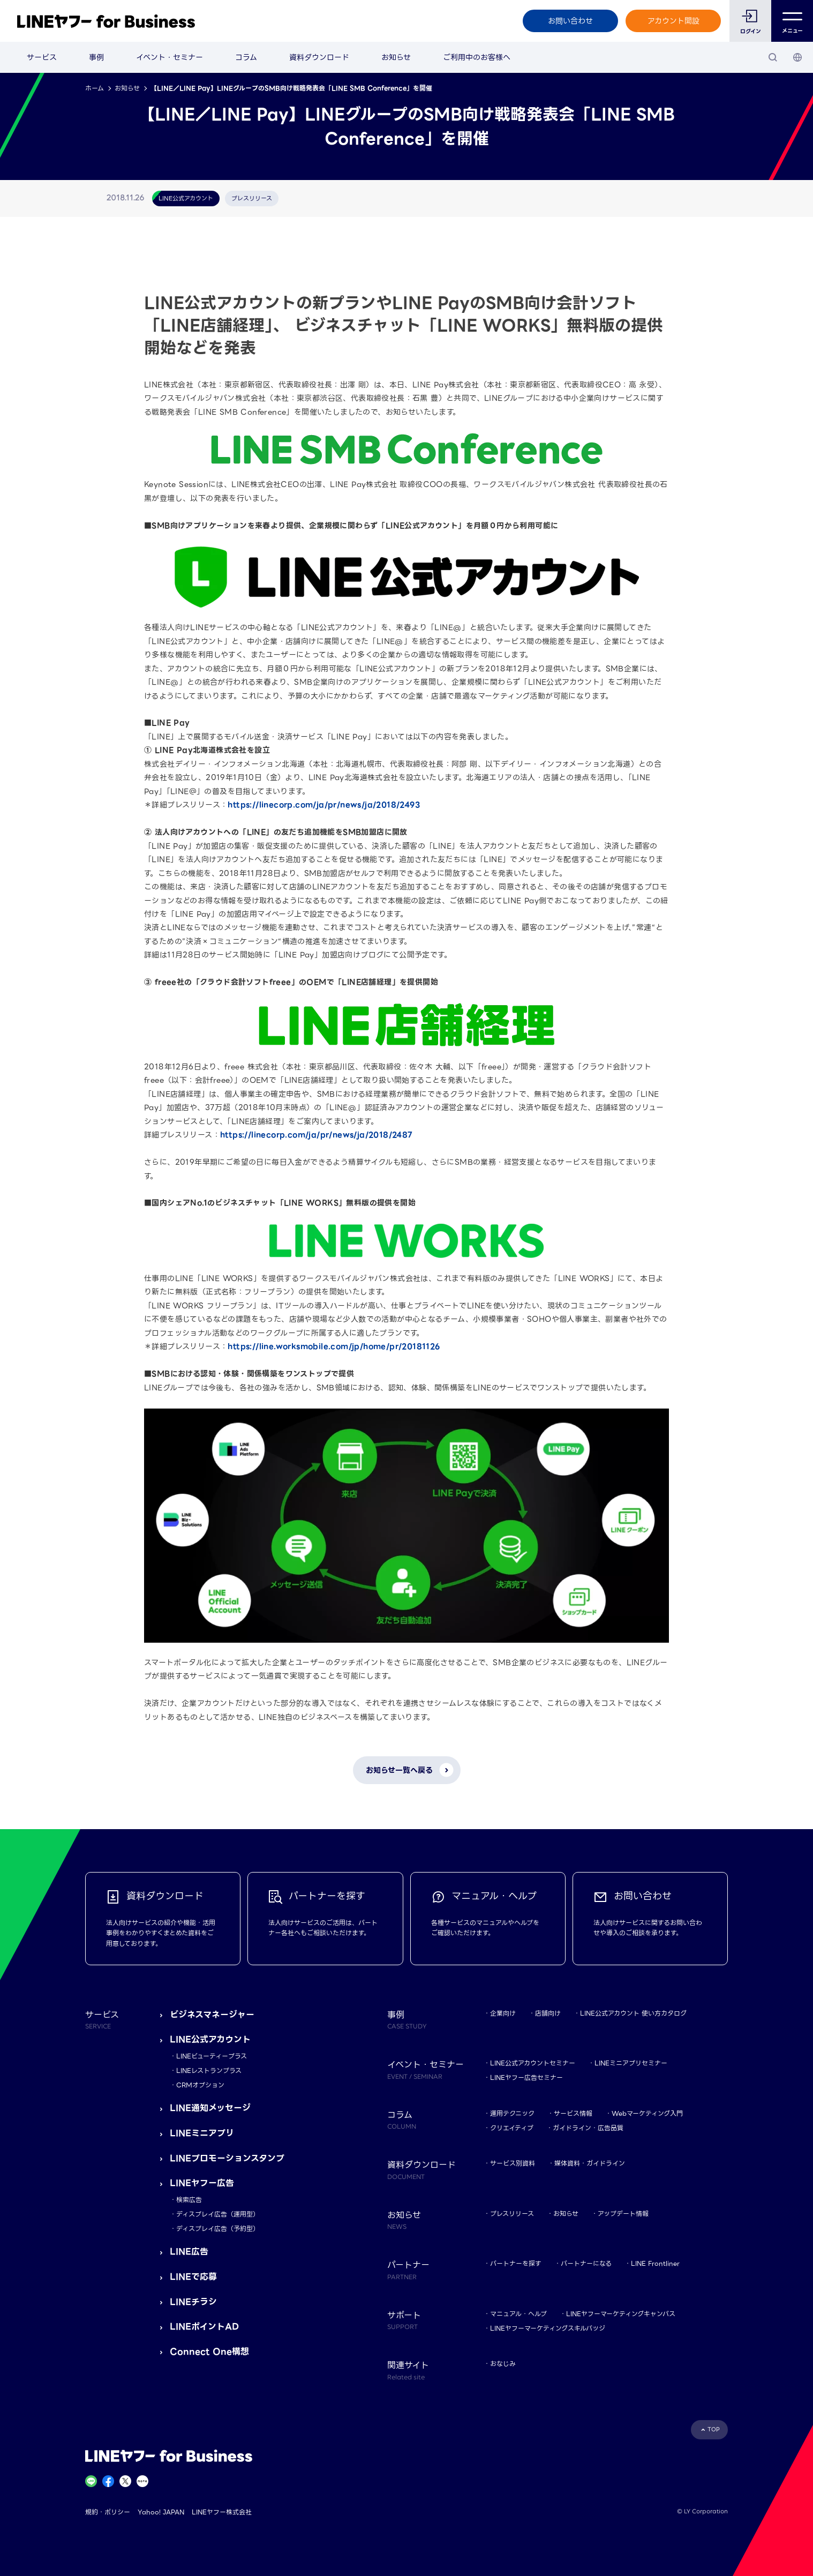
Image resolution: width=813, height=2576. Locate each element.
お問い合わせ (570, 21)
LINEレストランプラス (209, 2070)
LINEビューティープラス (211, 2056)
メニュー (792, 21)
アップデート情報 (623, 2213)
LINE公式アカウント (210, 2039)
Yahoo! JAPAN (161, 2512)
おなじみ (503, 2363)
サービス (42, 57)
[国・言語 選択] (797, 57)
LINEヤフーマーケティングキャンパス (620, 2314)
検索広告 (189, 2200)
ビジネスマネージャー (212, 2014)
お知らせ (396, 57)
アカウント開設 (673, 21)
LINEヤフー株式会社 (222, 2512)
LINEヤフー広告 (202, 2183)
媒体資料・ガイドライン (589, 2163)
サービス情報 (573, 2113)
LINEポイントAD (204, 2326)
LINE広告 (189, 2251)
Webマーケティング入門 (647, 2113)
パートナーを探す (515, 2263)
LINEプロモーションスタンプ (227, 2158)
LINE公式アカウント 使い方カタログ (633, 2013)
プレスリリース (512, 2213)
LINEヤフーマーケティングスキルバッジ (547, 2328)
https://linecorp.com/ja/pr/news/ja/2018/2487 (316, 1135)
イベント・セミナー (169, 57)
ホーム (94, 88)
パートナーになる (586, 2263)
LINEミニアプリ (202, 2133)
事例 (96, 57)
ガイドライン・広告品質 (588, 2128)
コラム (246, 57)
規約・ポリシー (107, 2512)
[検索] (773, 57)
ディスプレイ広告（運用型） (217, 2214)
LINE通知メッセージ (210, 2108)
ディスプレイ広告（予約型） (217, 2228)
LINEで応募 (193, 2276)
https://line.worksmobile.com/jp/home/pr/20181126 (334, 1346)
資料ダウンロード (319, 57)
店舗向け (548, 2013)
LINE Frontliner (655, 2263)
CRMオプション (200, 2085)
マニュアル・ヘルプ (518, 2314)
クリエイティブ (511, 2128)
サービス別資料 (512, 2163)
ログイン (750, 31)
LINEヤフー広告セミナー (526, 2077)
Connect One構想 (209, 2351)
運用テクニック (512, 2113)
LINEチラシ (193, 2302)
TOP (713, 2429)
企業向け (503, 2013)
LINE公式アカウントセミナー (532, 2063)
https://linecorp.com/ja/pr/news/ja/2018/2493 (324, 805)
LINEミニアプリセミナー (630, 2063)
